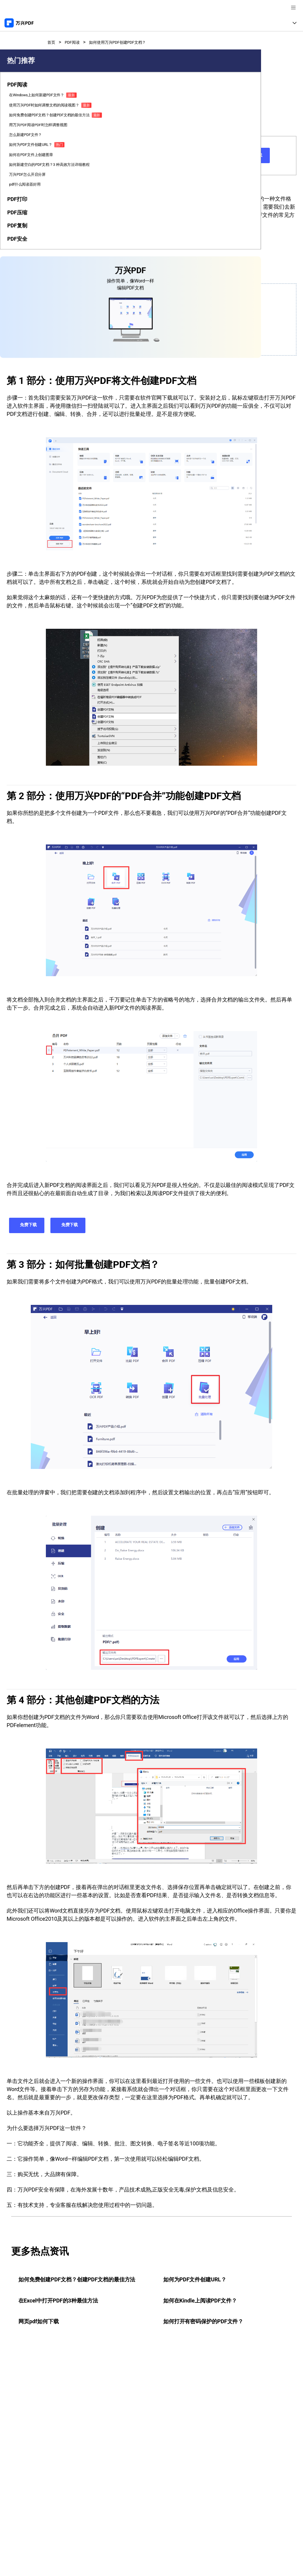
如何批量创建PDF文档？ (69, 332)
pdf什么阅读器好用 (19, 325)
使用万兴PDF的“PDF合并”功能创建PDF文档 (89, 320)
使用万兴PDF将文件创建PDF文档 (78, 308)
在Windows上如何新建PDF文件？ (18, 145)
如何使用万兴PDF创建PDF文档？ (129, 42)
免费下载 (211, 155)
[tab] (19, 130)
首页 (52, 42)
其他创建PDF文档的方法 (69, 344)
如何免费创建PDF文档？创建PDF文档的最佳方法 (18, 195)
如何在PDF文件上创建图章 (18, 271)
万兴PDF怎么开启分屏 (18, 310)
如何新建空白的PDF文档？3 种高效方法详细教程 (19, 290)
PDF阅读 (76, 42)
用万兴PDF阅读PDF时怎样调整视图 (18, 220)
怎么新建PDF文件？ (18, 237)
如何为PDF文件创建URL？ (18, 254)
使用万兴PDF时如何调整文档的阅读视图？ (18, 167)
